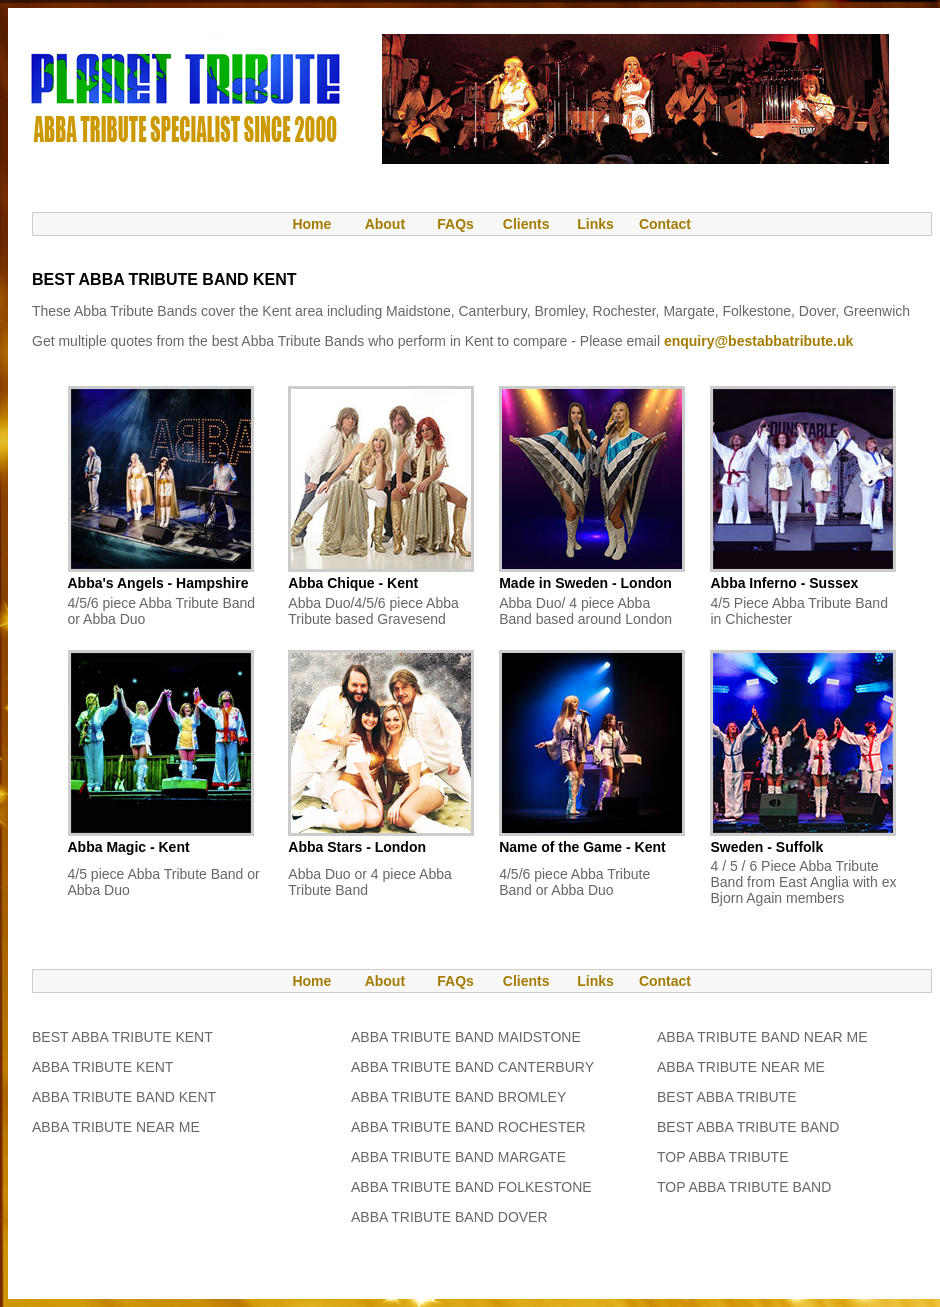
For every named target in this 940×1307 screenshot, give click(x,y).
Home (302, 224)
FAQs (455, 224)
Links (595, 224)
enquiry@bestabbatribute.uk (758, 341)
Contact (665, 224)
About (385, 224)
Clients (524, 224)
